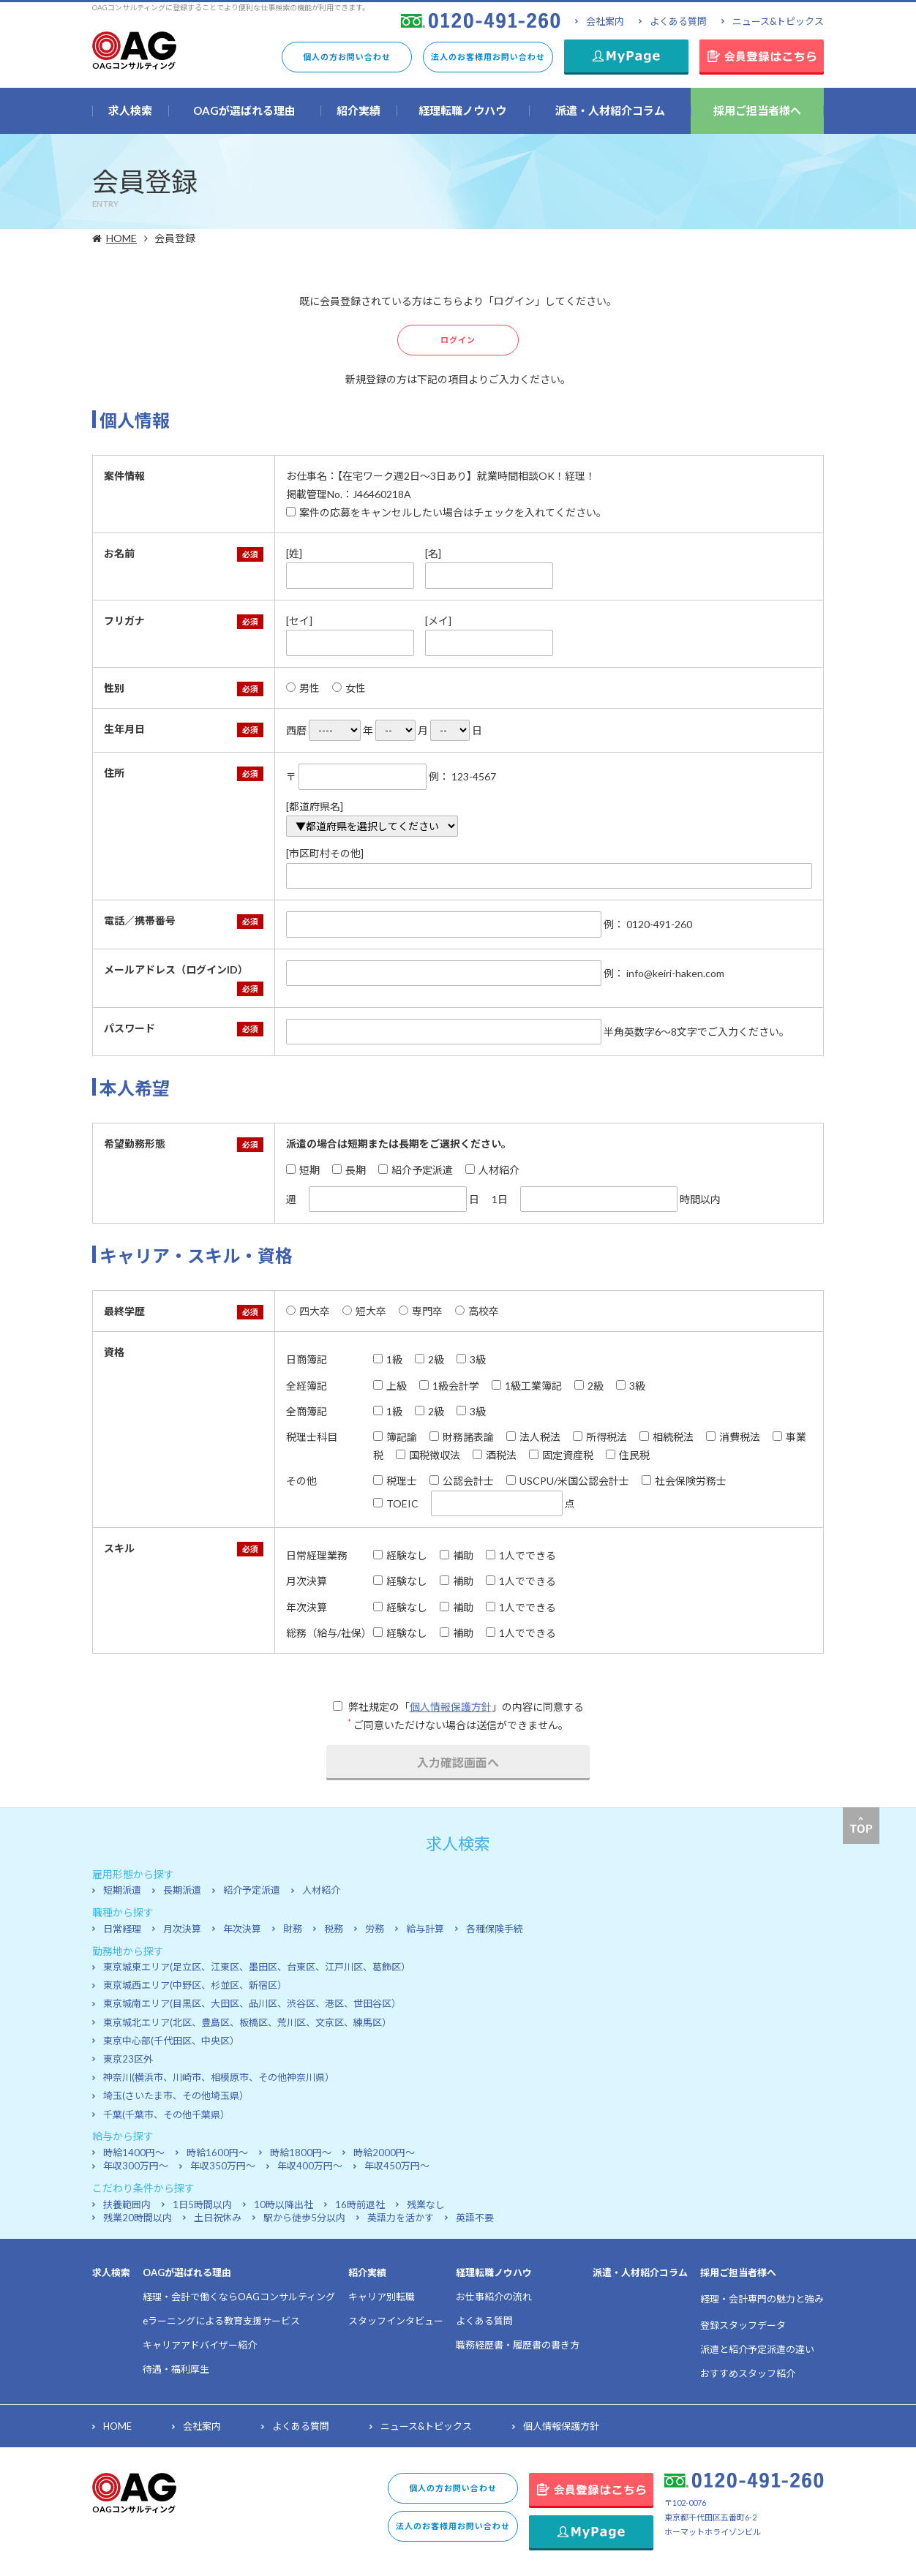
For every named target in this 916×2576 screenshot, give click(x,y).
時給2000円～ (384, 2152)
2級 (429, 1359)
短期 (303, 1170)
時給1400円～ (134, 2152)
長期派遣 (182, 1890)
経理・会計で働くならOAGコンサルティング (239, 2296)
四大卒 (308, 1311)
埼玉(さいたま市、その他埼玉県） (176, 2095)
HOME (123, 238)
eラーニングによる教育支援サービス (221, 2321)
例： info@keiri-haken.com (505, 973)
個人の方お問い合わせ (347, 56)
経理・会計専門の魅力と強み (762, 2299)
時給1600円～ (217, 2152)
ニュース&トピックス (778, 21)
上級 (390, 1385)
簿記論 (395, 1437)
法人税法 (533, 1437)
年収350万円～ (222, 2166)
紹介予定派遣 (415, 1170)
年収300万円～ (135, 2166)
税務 (333, 1929)
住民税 (628, 1455)
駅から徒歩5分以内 (304, 2217)
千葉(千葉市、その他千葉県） (166, 2114)
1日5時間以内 (202, 2204)
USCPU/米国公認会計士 (567, 1481)
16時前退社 (360, 2204)
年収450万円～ (396, 2166)
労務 (374, 1929)
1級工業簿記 (527, 1385)
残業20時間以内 (137, 2217)
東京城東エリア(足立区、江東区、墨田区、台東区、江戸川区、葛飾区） (256, 1967)
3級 (471, 1359)
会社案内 (605, 21)
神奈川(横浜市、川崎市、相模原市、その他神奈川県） (218, 2077)
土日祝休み (217, 2217)
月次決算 (182, 1929)
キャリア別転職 (381, 2296)
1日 (500, 1199)
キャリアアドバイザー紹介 (200, 2345)
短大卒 (364, 1311)
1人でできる (521, 1555)
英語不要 (475, 2217)
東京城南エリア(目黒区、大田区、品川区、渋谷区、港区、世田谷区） (252, 2003)
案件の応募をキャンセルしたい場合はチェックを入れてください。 (446, 512)
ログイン (458, 339)
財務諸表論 (461, 1437)
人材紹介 (492, 1170)
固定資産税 (561, 1455)
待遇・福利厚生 (176, 2369)
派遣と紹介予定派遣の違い (757, 2349)
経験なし (400, 1555)
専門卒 (421, 1311)
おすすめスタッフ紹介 (747, 2373)
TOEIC (395, 1503)
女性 (349, 688)
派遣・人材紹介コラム (640, 2272)
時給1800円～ (300, 2152)
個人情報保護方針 (451, 1707)
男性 (303, 688)
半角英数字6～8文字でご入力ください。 (537, 1031)
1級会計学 (449, 1385)
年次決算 (242, 1929)
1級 (387, 1359)
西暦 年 (329, 730)
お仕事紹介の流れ (494, 2296)
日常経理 (122, 1929)
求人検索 (111, 2272)
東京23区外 (128, 2059)
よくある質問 (678, 21)
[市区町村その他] (549, 868)
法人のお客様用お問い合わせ (488, 56)
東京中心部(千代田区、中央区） (171, 2040)
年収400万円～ (309, 2166)
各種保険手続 (494, 1929)
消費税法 (733, 1437)
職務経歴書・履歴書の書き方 (517, 2345)
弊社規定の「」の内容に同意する (458, 1707)
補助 (456, 1555)
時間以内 (620, 1199)
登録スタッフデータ (743, 2325)
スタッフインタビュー (395, 2321)
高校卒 (477, 1311)
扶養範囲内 (127, 2204)
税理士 (395, 1481)
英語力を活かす (400, 2217)
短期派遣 (122, 1890)
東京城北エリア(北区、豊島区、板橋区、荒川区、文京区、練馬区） (247, 2022)
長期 (349, 1170)
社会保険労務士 (684, 1481)
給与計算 (425, 1929)
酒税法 (495, 1455)
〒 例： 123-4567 (391, 777)
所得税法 (600, 1437)
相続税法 (666, 1437)
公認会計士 (461, 1481)
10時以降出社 (283, 2204)
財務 (292, 1929)
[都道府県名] (372, 818)
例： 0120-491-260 (489, 924)
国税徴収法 (428, 1455)
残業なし (426, 2204)
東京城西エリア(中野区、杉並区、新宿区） (195, 1985)
